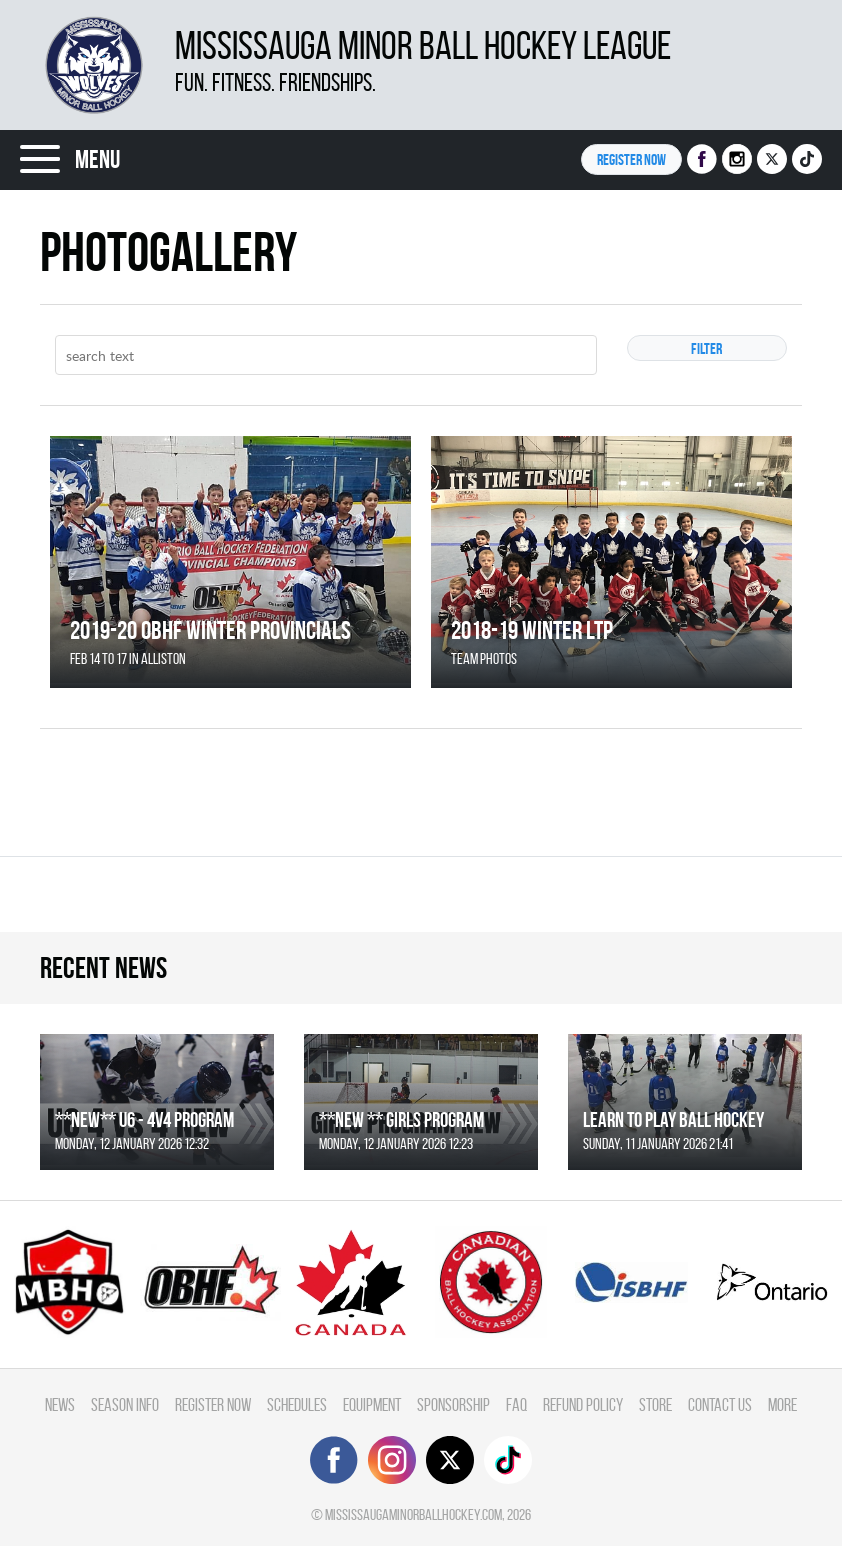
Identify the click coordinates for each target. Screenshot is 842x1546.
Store (655, 1404)
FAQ (516, 1404)
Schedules (297, 1404)
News (60, 1404)
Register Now (213, 1404)
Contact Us (720, 1404)
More (782, 1404)
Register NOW (631, 159)
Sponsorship (453, 1404)
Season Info (125, 1404)
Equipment (372, 1404)
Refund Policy (583, 1404)
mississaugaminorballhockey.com (413, 1514)
